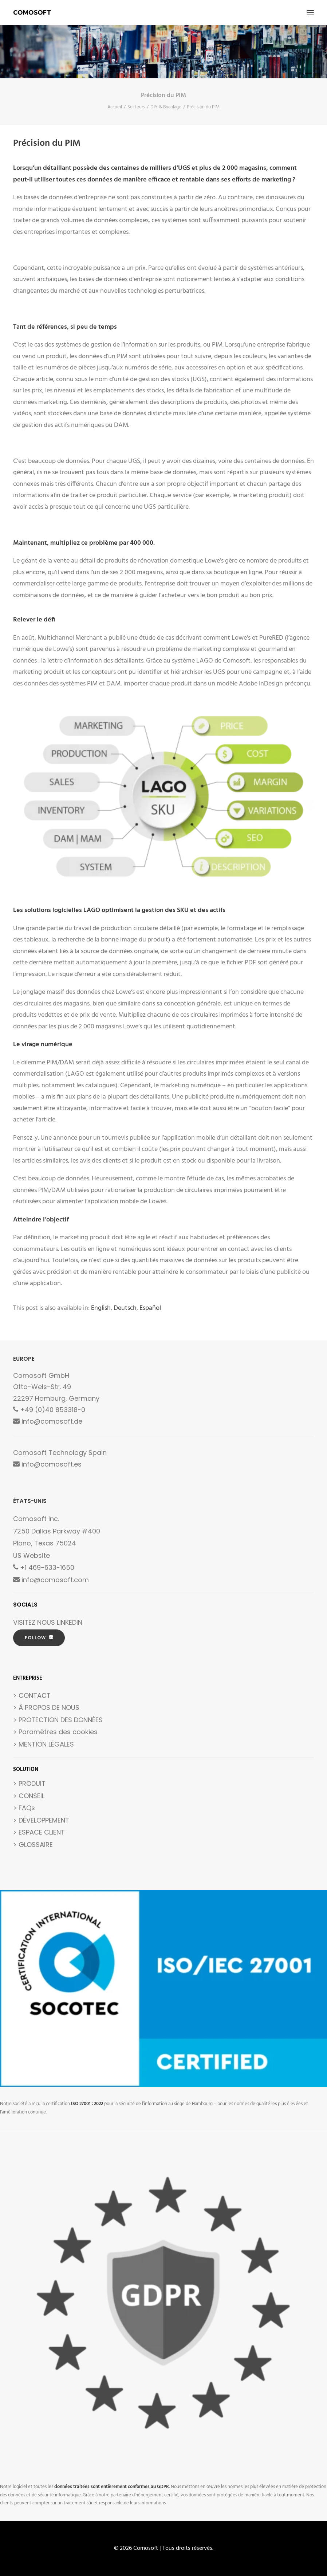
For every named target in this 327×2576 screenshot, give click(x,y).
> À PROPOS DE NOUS (46, 1707)
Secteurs (136, 107)
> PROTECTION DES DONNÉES (58, 1719)
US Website (31, 1555)
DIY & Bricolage (165, 107)
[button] (310, 12)
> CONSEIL (28, 1795)
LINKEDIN (69, 1622)
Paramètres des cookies (58, 1731)
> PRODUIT (29, 1783)
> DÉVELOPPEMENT (41, 1820)
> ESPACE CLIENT (39, 1832)
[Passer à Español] (150, 1308)
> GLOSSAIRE (33, 1844)
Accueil (114, 107)
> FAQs (24, 1807)
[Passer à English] (101, 1308)
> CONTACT (32, 1695)
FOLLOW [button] (39, 1638)
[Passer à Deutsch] (125, 1308)
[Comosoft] (32, 12)
